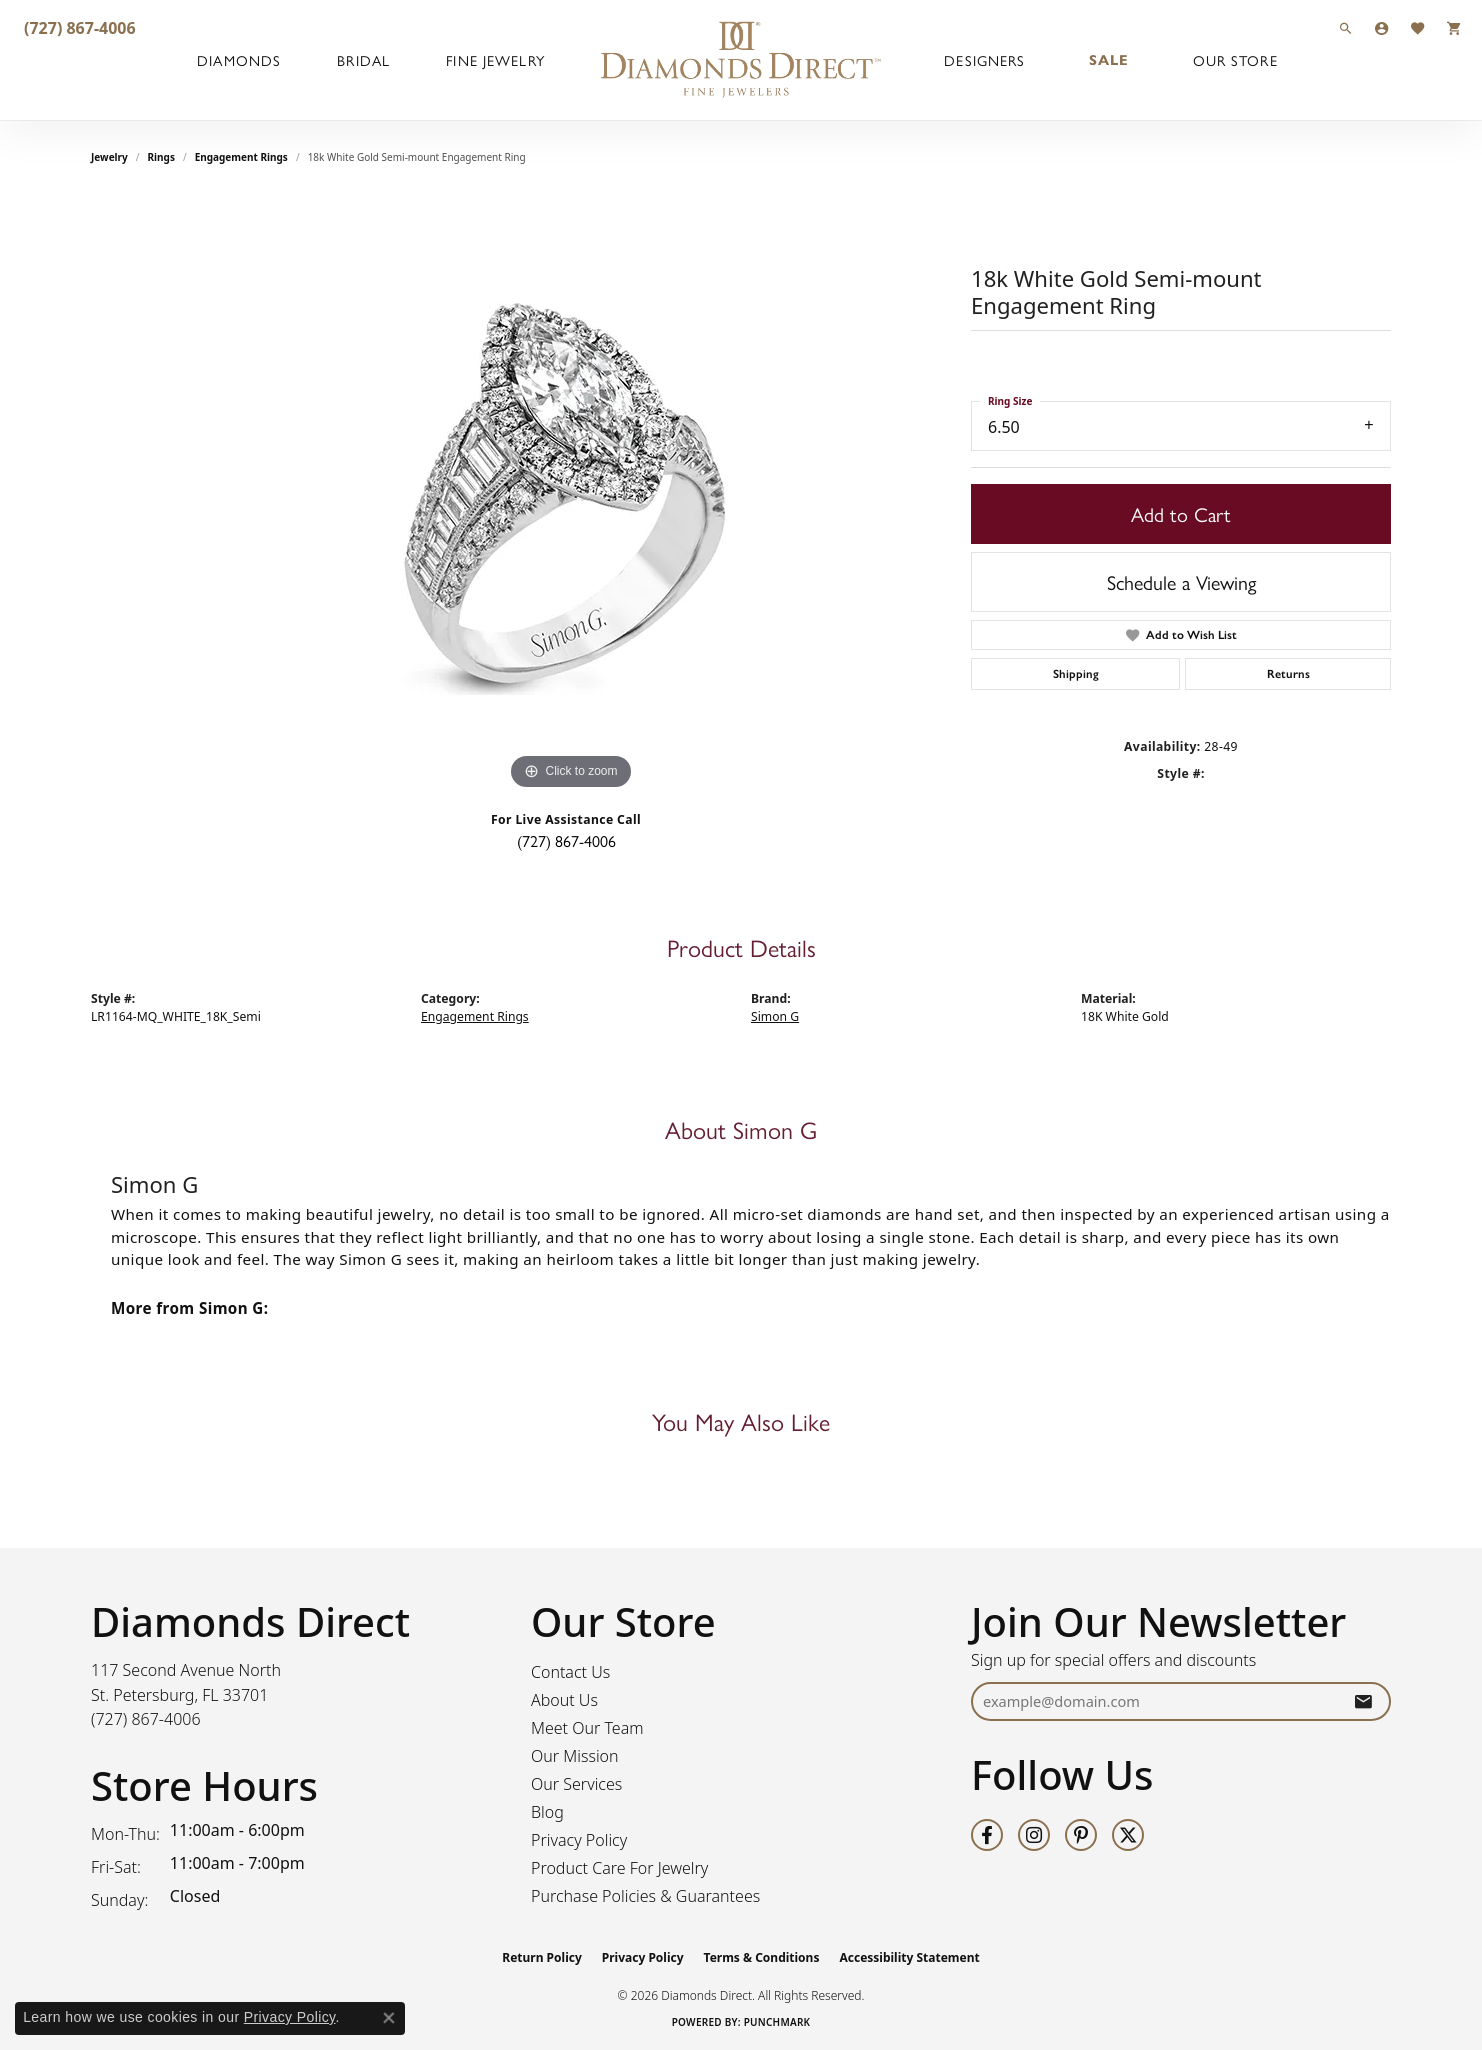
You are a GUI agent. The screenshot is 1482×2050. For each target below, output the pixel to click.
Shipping (1076, 674)
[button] (1346, 27)
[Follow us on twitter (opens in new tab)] (1128, 1835)
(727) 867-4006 (566, 840)
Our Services (576, 1784)
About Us (564, 1700)
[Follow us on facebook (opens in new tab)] (987, 1835)
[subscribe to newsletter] (1363, 1701)
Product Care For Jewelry (619, 1868)
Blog (547, 1812)
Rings (161, 157)
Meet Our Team (587, 1728)
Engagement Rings (241, 157)
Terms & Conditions (762, 1957)
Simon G (775, 1016)
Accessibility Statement (909, 1957)
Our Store (1235, 60)
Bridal (363, 60)
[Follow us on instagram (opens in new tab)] (1034, 1835)
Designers (984, 60)
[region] (571, 495)
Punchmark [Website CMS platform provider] (777, 2022)
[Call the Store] (146, 1719)
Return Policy (542, 1957)
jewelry (109, 157)
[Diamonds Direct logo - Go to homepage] (741, 60)
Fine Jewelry (495, 60)
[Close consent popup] (389, 2018)
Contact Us (570, 1672)
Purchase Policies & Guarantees (645, 1896)
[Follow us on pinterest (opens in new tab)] (1081, 1835)
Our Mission (575, 1756)
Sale (1109, 60)
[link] (78, 27)
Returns (1288, 674)
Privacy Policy (579, 1840)
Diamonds (239, 60)
